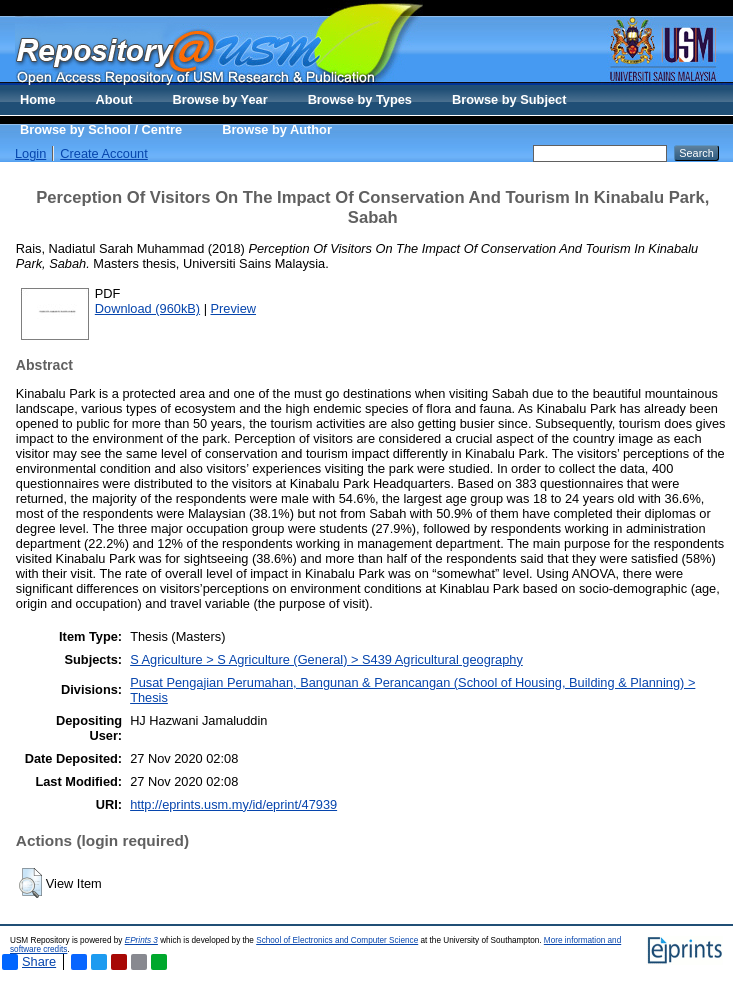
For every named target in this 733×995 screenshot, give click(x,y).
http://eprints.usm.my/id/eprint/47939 (233, 804)
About (114, 99)
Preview (234, 308)
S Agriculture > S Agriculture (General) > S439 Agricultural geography (326, 659)
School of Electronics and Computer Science (337, 940)
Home (38, 99)
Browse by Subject (509, 99)
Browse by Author (277, 129)
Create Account (104, 153)
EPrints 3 (141, 940)
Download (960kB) (147, 308)
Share (29, 962)
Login (30, 153)
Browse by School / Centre (101, 129)
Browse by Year (220, 99)
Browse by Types (360, 99)
